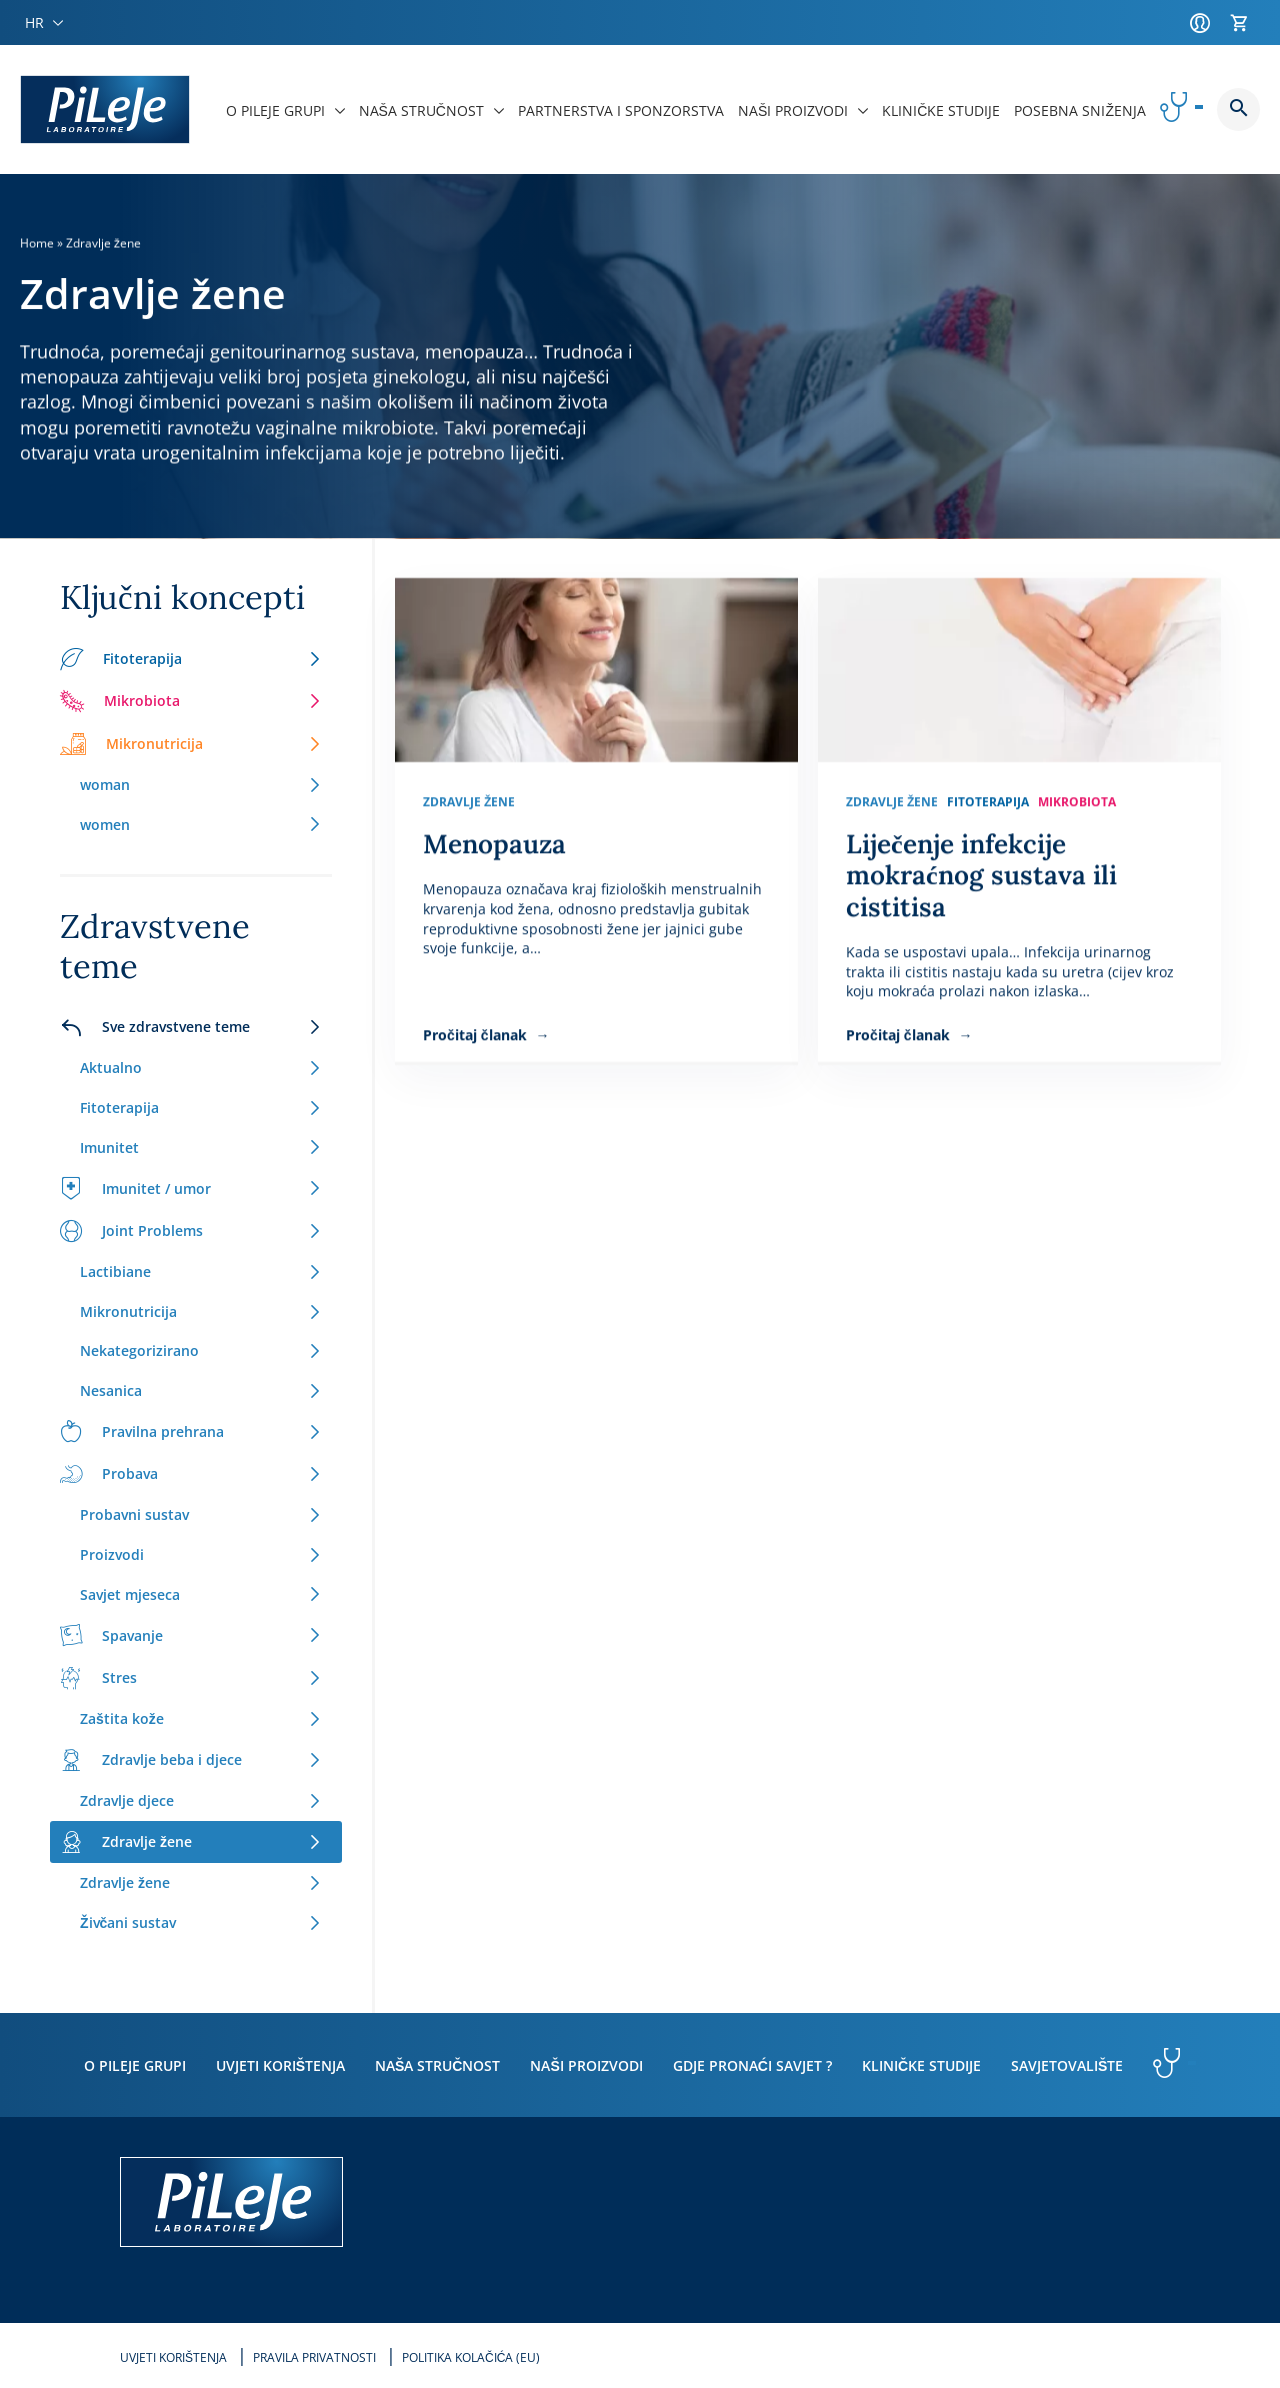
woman (201, 784)
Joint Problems (191, 1231)
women (201, 824)
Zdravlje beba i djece (191, 1760)
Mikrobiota (191, 701)
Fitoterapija (191, 659)
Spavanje (191, 1635)
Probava (191, 1474)
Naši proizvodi (586, 2065)
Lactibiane (201, 1271)
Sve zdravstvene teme (191, 1027)
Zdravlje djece (201, 1800)
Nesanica (201, 1390)
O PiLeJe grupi (135, 2065)
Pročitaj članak (477, 1034)
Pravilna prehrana (191, 1431)
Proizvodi (201, 1554)
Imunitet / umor (191, 1188)
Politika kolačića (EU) (471, 2357)
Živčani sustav (201, 1922)
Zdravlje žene (191, 1842)
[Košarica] (1245, 23)
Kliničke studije (921, 2065)
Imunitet (201, 1147)
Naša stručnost (437, 2065)
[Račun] (1205, 23)
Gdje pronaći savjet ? (752, 2065)
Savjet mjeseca (201, 1594)
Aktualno (201, 1067)
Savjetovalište (1067, 2065)
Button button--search (1238, 109)
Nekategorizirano (201, 1350)
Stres (191, 1678)
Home (37, 243)
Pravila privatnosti (314, 2357)
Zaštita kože (201, 1718)
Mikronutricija (191, 744)
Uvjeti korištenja (280, 2065)
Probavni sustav (201, 1514)
